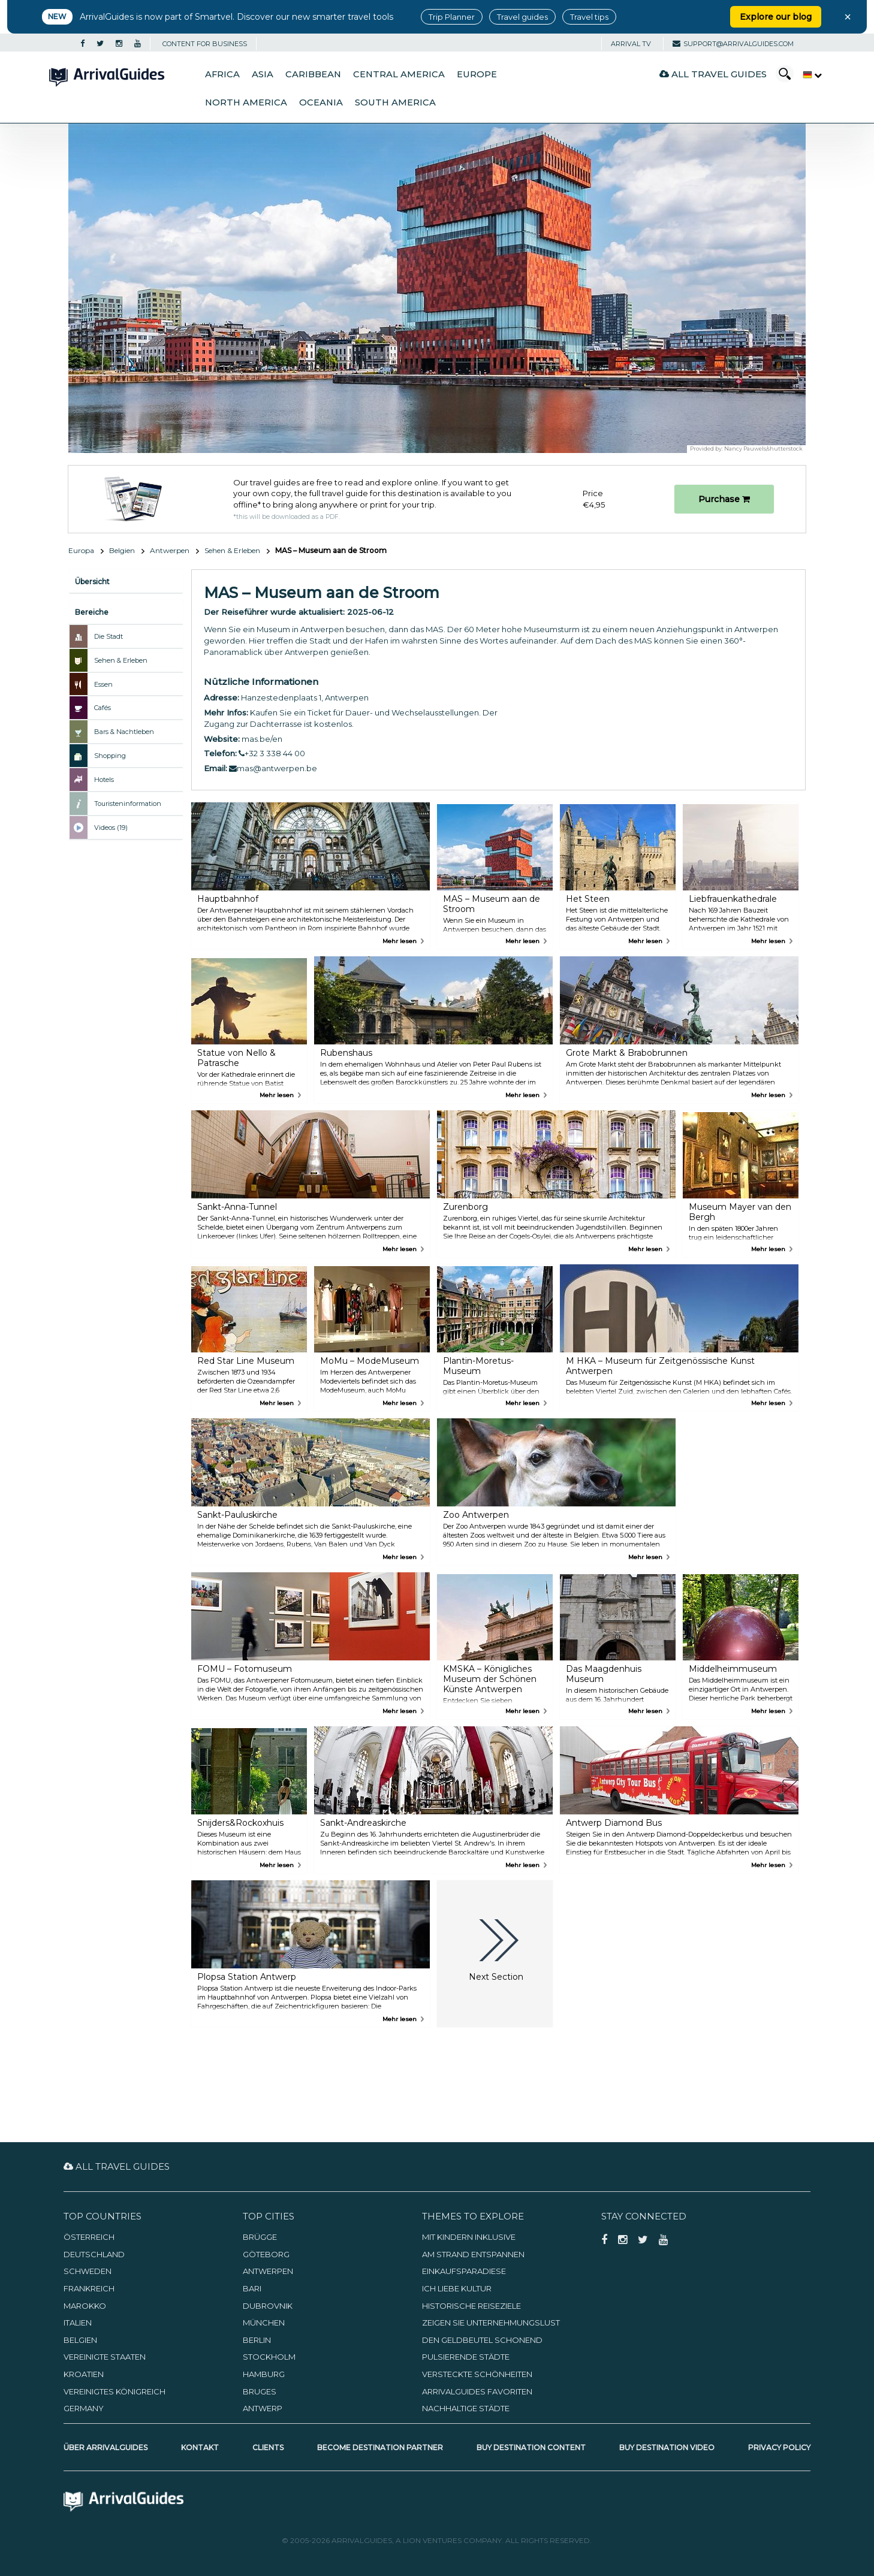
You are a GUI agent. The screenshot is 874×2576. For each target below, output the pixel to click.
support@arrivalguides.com (733, 44)
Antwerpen (169, 550)
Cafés (102, 707)
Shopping (110, 755)
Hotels (104, 779)
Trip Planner (452, 17)
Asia (262, 74)
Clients (268, 2447)
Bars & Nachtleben (124, 731)
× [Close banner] (847, 17)
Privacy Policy (779, 2447)
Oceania (321, 102)
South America (395, 102)
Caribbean (313, 74)
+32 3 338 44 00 (272, 753)
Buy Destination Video (667, 2447)
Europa (81, 550)
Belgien (122, 550)
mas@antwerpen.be (273, 768)
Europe (477, 74)
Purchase (724, 499)
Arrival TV (631, 44)
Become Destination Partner (380, 2447)
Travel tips (589, 17)
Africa (222, 74)
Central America (399, 74)
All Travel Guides (713, 74)
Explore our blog (776, 16)
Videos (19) (111, 827)
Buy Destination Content (531, 2447)
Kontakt (200, 2447)
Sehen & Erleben (232, 550)
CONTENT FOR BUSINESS (204, 44)
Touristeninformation (127, 803)
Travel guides (522, 17)
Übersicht (92, 581)
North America (246, 102)
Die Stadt (108, 636)
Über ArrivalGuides (105, 2447)
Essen (103, 684)
